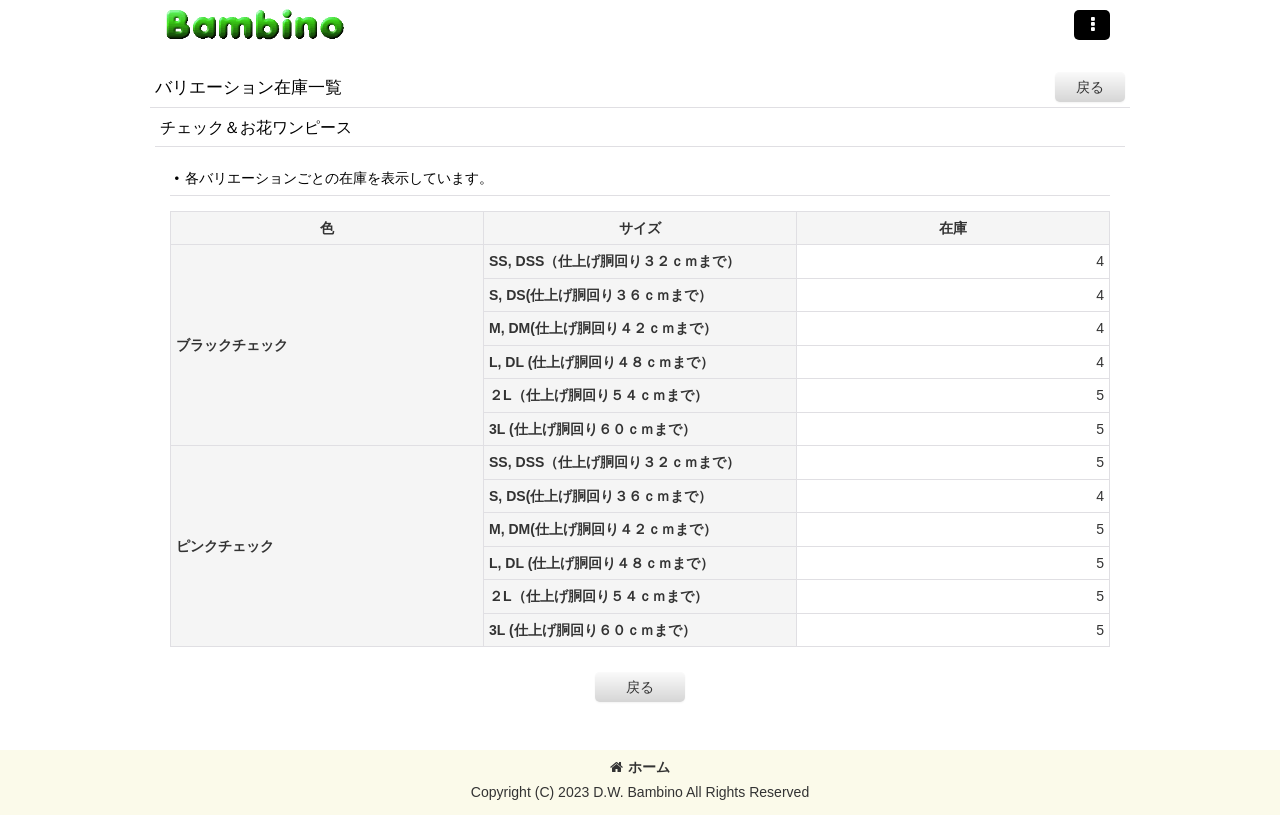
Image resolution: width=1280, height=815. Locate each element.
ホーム (640, 767)
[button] (1092, 25)
